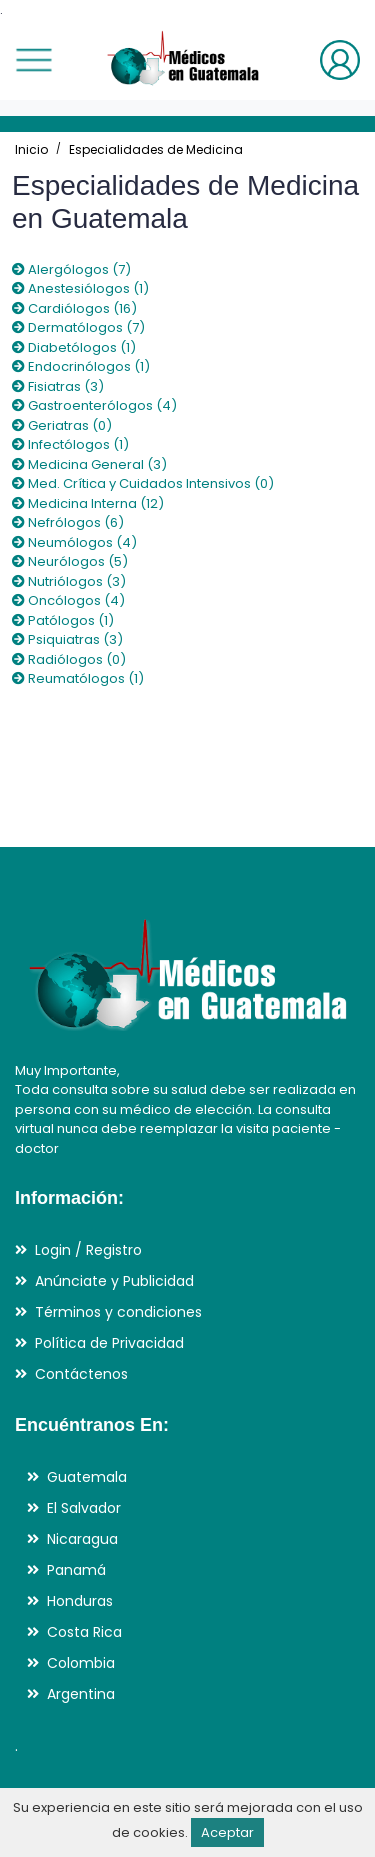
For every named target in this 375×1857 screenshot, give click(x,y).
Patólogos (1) (63, 620)
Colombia (81, 1663)
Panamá (76, 1570)
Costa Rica (84, 1632)
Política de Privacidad (109, 1343)
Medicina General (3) (89, 464)
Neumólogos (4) (74, 542)
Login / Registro (88, 1250)
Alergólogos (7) (71, 269)
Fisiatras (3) (58, 386)
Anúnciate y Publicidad (114, 1281)
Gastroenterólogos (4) (94, 405)
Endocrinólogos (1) (81, 366)
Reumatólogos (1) (78, 678)
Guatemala (87, 1477)
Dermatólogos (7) (78, 327)
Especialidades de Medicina (156, 149)
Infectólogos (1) (70, 444)
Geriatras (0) (62, 425)
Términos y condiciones (118, 1312)
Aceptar (227, 1832)
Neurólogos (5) (70, 561)
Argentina (81, 1694)
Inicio (31, 149)
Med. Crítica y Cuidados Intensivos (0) (143, 483)
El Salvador (84, 1508)
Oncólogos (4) (68, 600)
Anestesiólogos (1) (80, 288)
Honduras (80, 1601)
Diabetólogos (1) (74, 347)
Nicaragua (82, 1539)
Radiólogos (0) (69, 659)
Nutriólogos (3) (69, 581)
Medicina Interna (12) (88, 503)
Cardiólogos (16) (74, 308)
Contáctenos (81, 1374)
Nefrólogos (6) (68, 522)
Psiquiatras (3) (67, 639)
